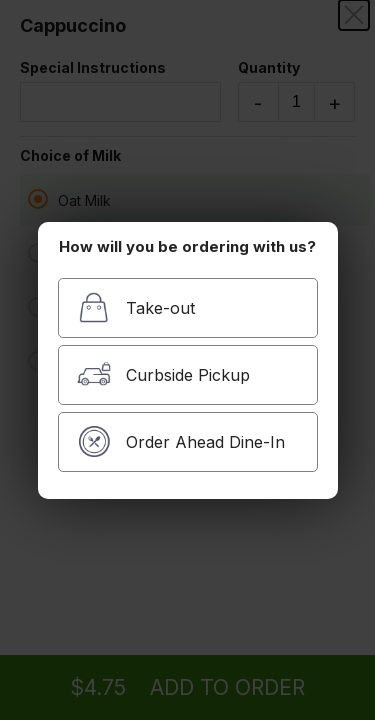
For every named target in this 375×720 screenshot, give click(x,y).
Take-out (136, 307)
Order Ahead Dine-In (181, 441)
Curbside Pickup (163, 374)
